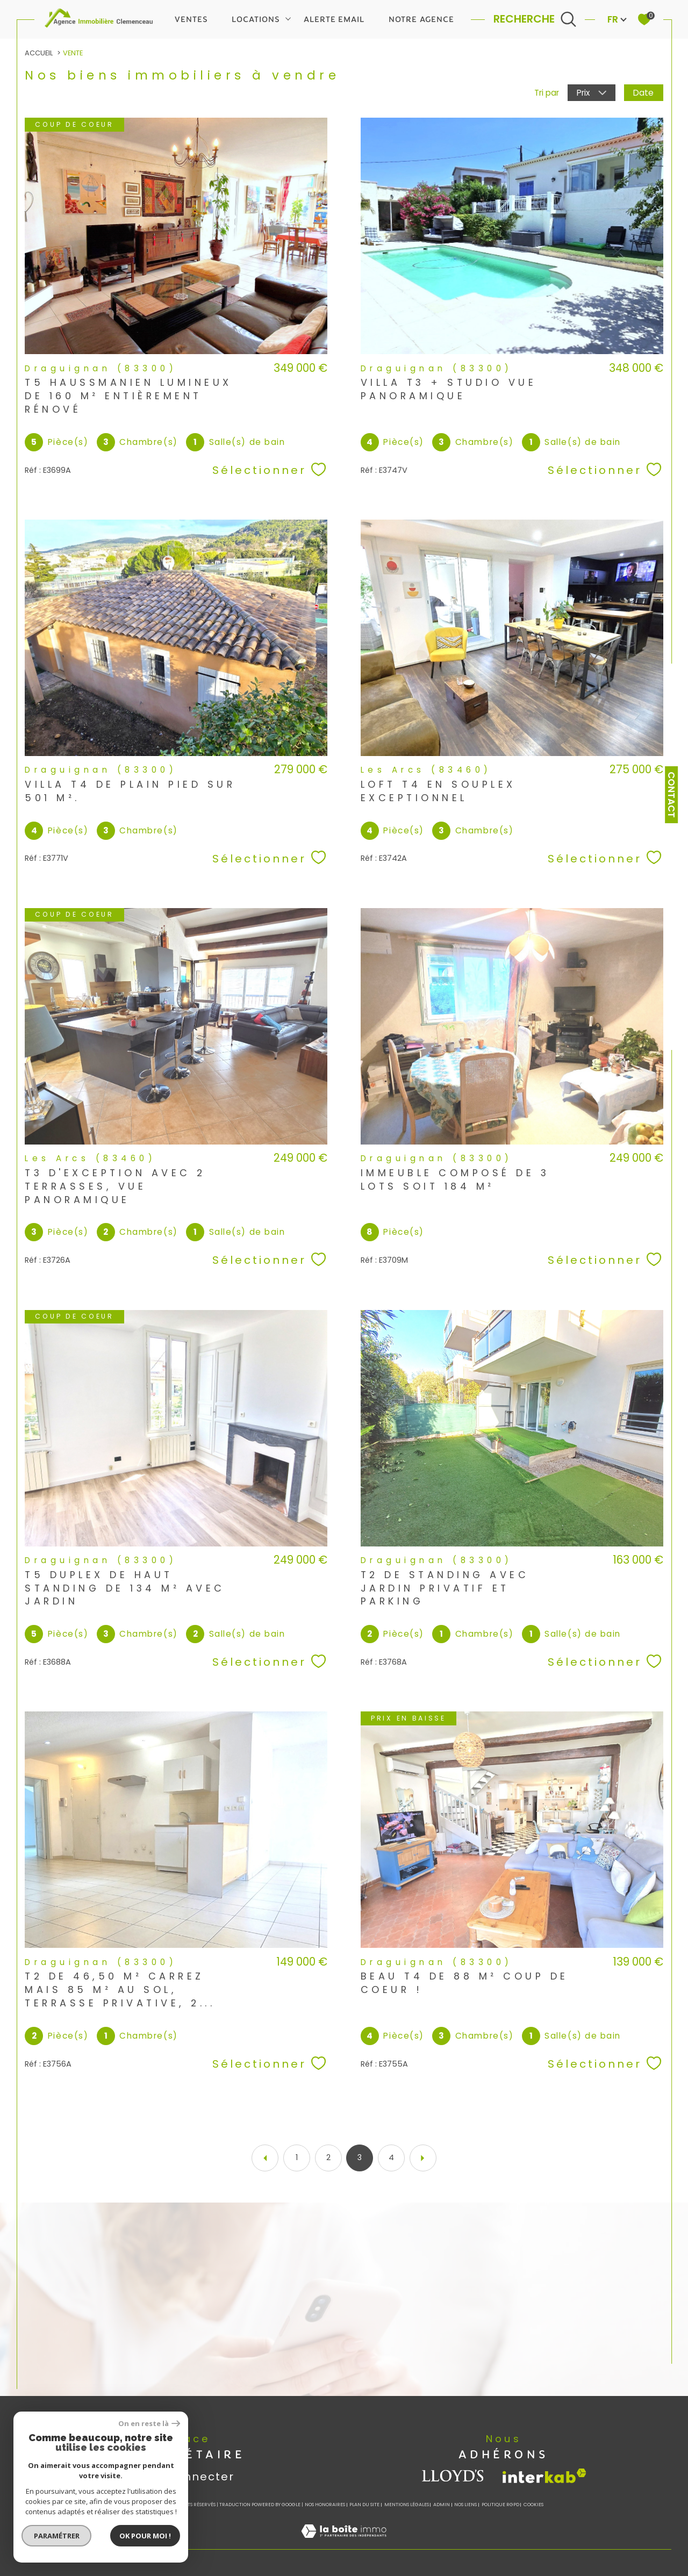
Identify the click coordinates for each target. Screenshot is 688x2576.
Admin (441, 2504)
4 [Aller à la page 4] (391, 2157)
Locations (256, 19)
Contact (671, 795)
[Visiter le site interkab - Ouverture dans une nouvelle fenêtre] (544, 2476)
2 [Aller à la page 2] (328, 2157)
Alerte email (334, 19)
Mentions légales (406, 2504)
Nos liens (465, 2504)
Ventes (191, 19)
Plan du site (364, 2504)
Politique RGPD (500, 2504)
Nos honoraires (325, 2504)
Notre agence (421, 19)
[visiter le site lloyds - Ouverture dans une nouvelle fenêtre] (453, 2476)
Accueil (39, 53)
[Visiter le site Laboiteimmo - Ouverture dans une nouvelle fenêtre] (343, 2543)
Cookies (533, 2504)
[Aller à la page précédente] (265, 2158)
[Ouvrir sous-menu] (288, 18)
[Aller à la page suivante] (423, 2158)
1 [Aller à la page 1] (297, 2157)
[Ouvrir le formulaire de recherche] (535, 19)
